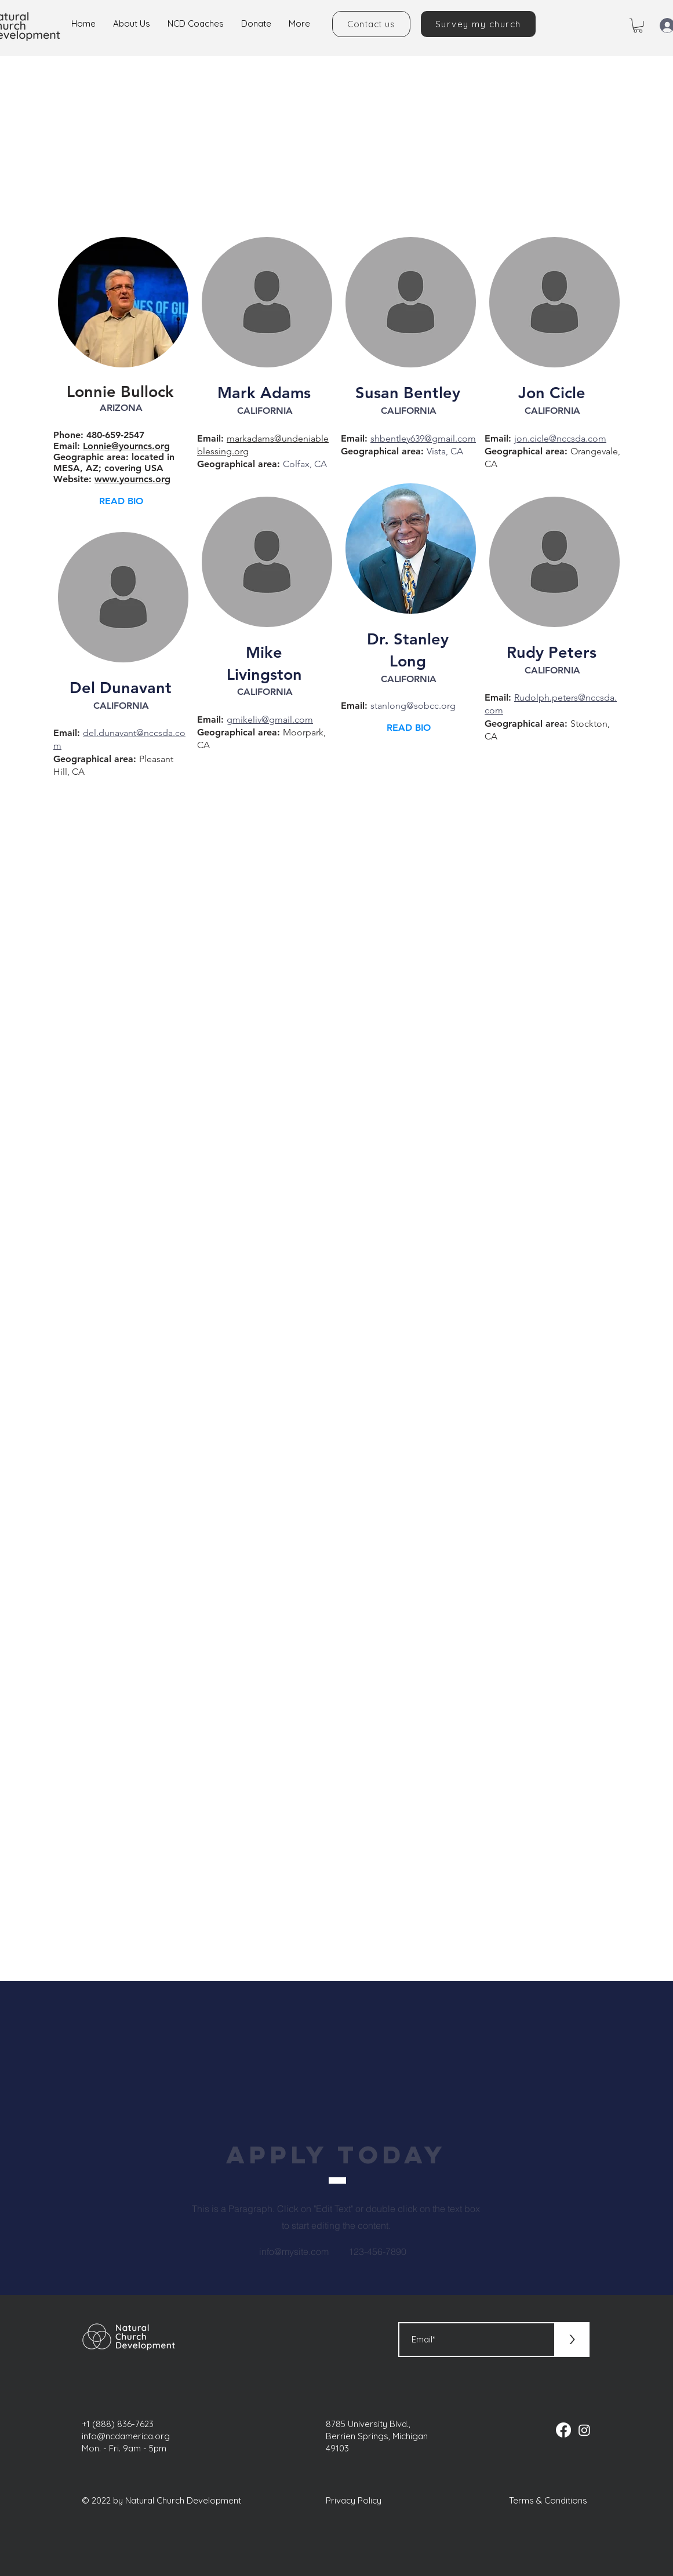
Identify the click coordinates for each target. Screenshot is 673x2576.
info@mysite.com (294, 2251)
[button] (638, 25)
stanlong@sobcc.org (413, 705)
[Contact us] (371, 24)
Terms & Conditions (548, 2500)
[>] (572, 2339)
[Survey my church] (478, 24)
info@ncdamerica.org (126, 2436)
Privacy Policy (353, 2500)
